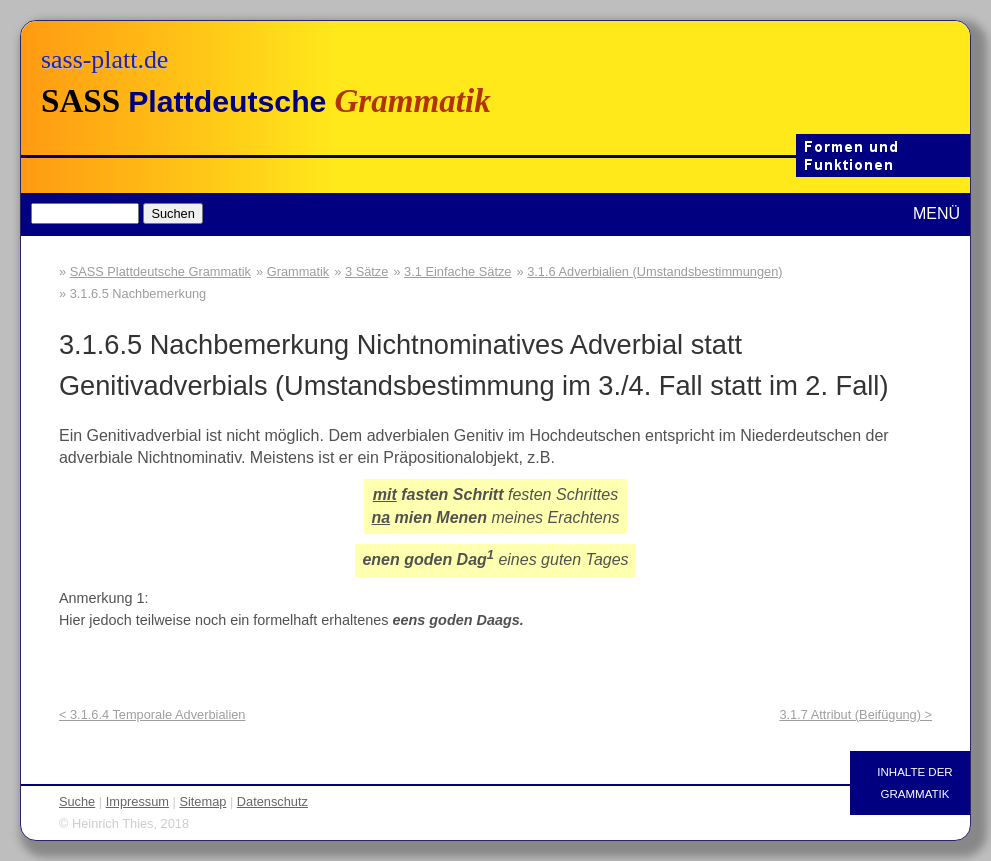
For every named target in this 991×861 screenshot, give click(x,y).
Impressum (137, 801)
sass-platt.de (104, 59)
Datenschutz (272, 801)
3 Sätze (366, 271)
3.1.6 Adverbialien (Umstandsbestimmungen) (654, 271)
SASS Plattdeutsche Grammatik (160, 271)
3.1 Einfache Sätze (457, 271)
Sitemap (202, 801)
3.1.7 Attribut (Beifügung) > (855, 714)
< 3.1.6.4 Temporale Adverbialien (152, 714)
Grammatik (298, 271)
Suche (77, 801)
